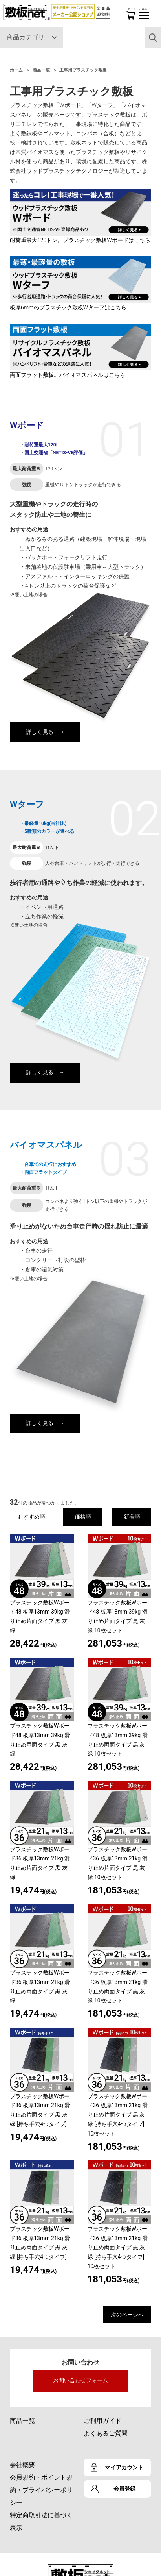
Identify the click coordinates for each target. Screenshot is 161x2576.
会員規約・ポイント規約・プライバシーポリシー (41, 2490)
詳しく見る (39, 732)
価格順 (83, 1517)
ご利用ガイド (102, 2420)
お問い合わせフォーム (80, 2380)
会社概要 (22, 2465)
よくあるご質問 (106, 2433)
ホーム (16, 70)
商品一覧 (41, 70)
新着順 (132, 1517)
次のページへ (127, 2314)
